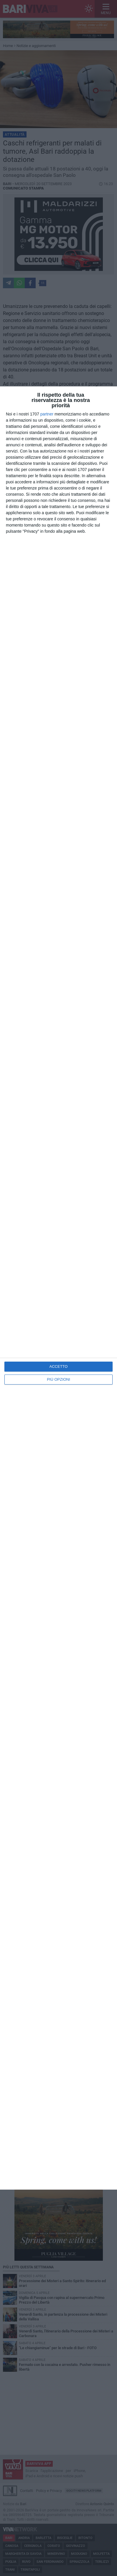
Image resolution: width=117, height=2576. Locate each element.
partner (46, 414)
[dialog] (58, 1288)
